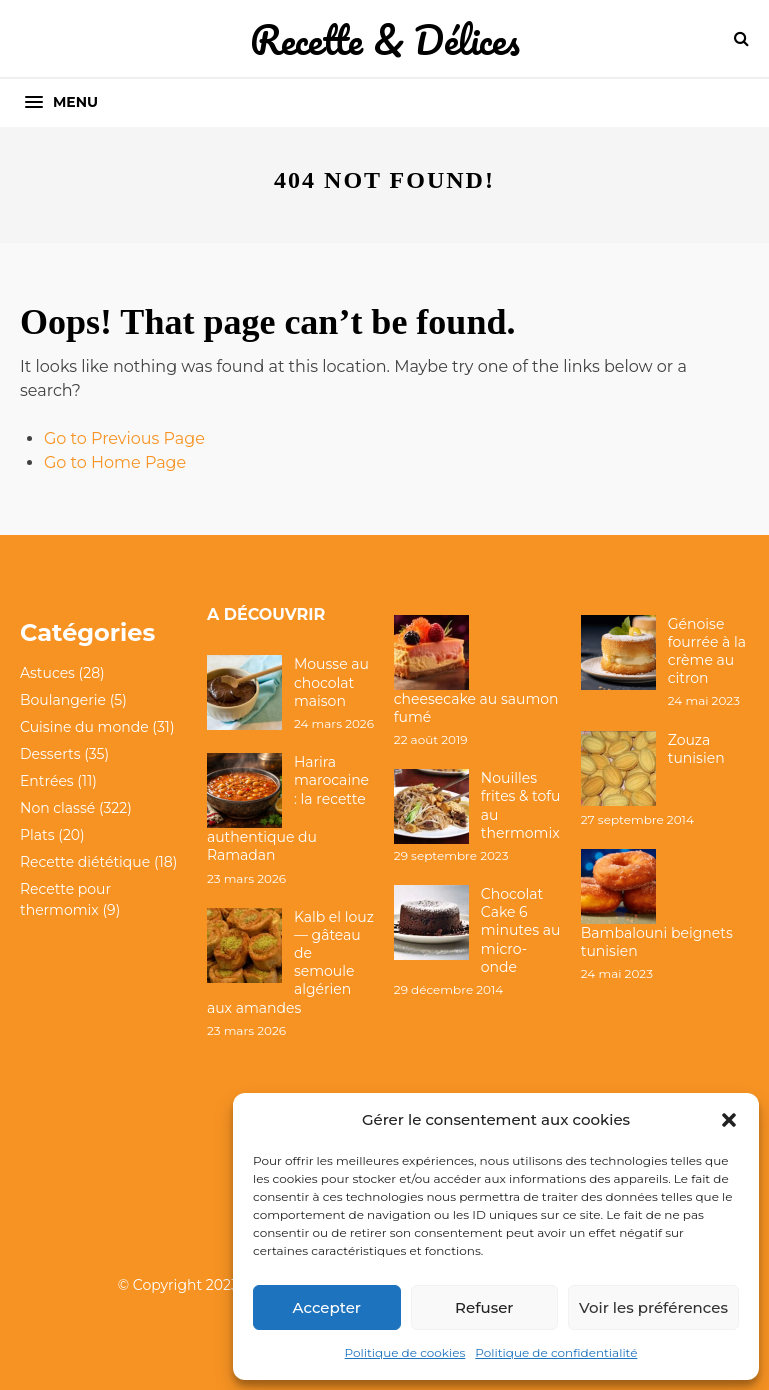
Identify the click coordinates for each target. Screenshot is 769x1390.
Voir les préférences (653, 1307)
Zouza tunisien (696, 749)
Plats (37, 835)
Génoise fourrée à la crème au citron (707, 651)
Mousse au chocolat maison (331, 682)
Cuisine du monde (84, 727)
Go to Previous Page (124, 438)
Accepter (327, 1307)
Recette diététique (85, 862)
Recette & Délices (385, 39)
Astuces (47, 673)
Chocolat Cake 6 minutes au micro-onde (521, 930)
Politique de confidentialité (556, 1352)
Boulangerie (63, 700)
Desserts (50, 754)
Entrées (47, 781)
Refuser (484, 1307)
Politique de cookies (405, 1352)
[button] (729, 1120)
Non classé (57, 808)
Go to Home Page (115, 462)
